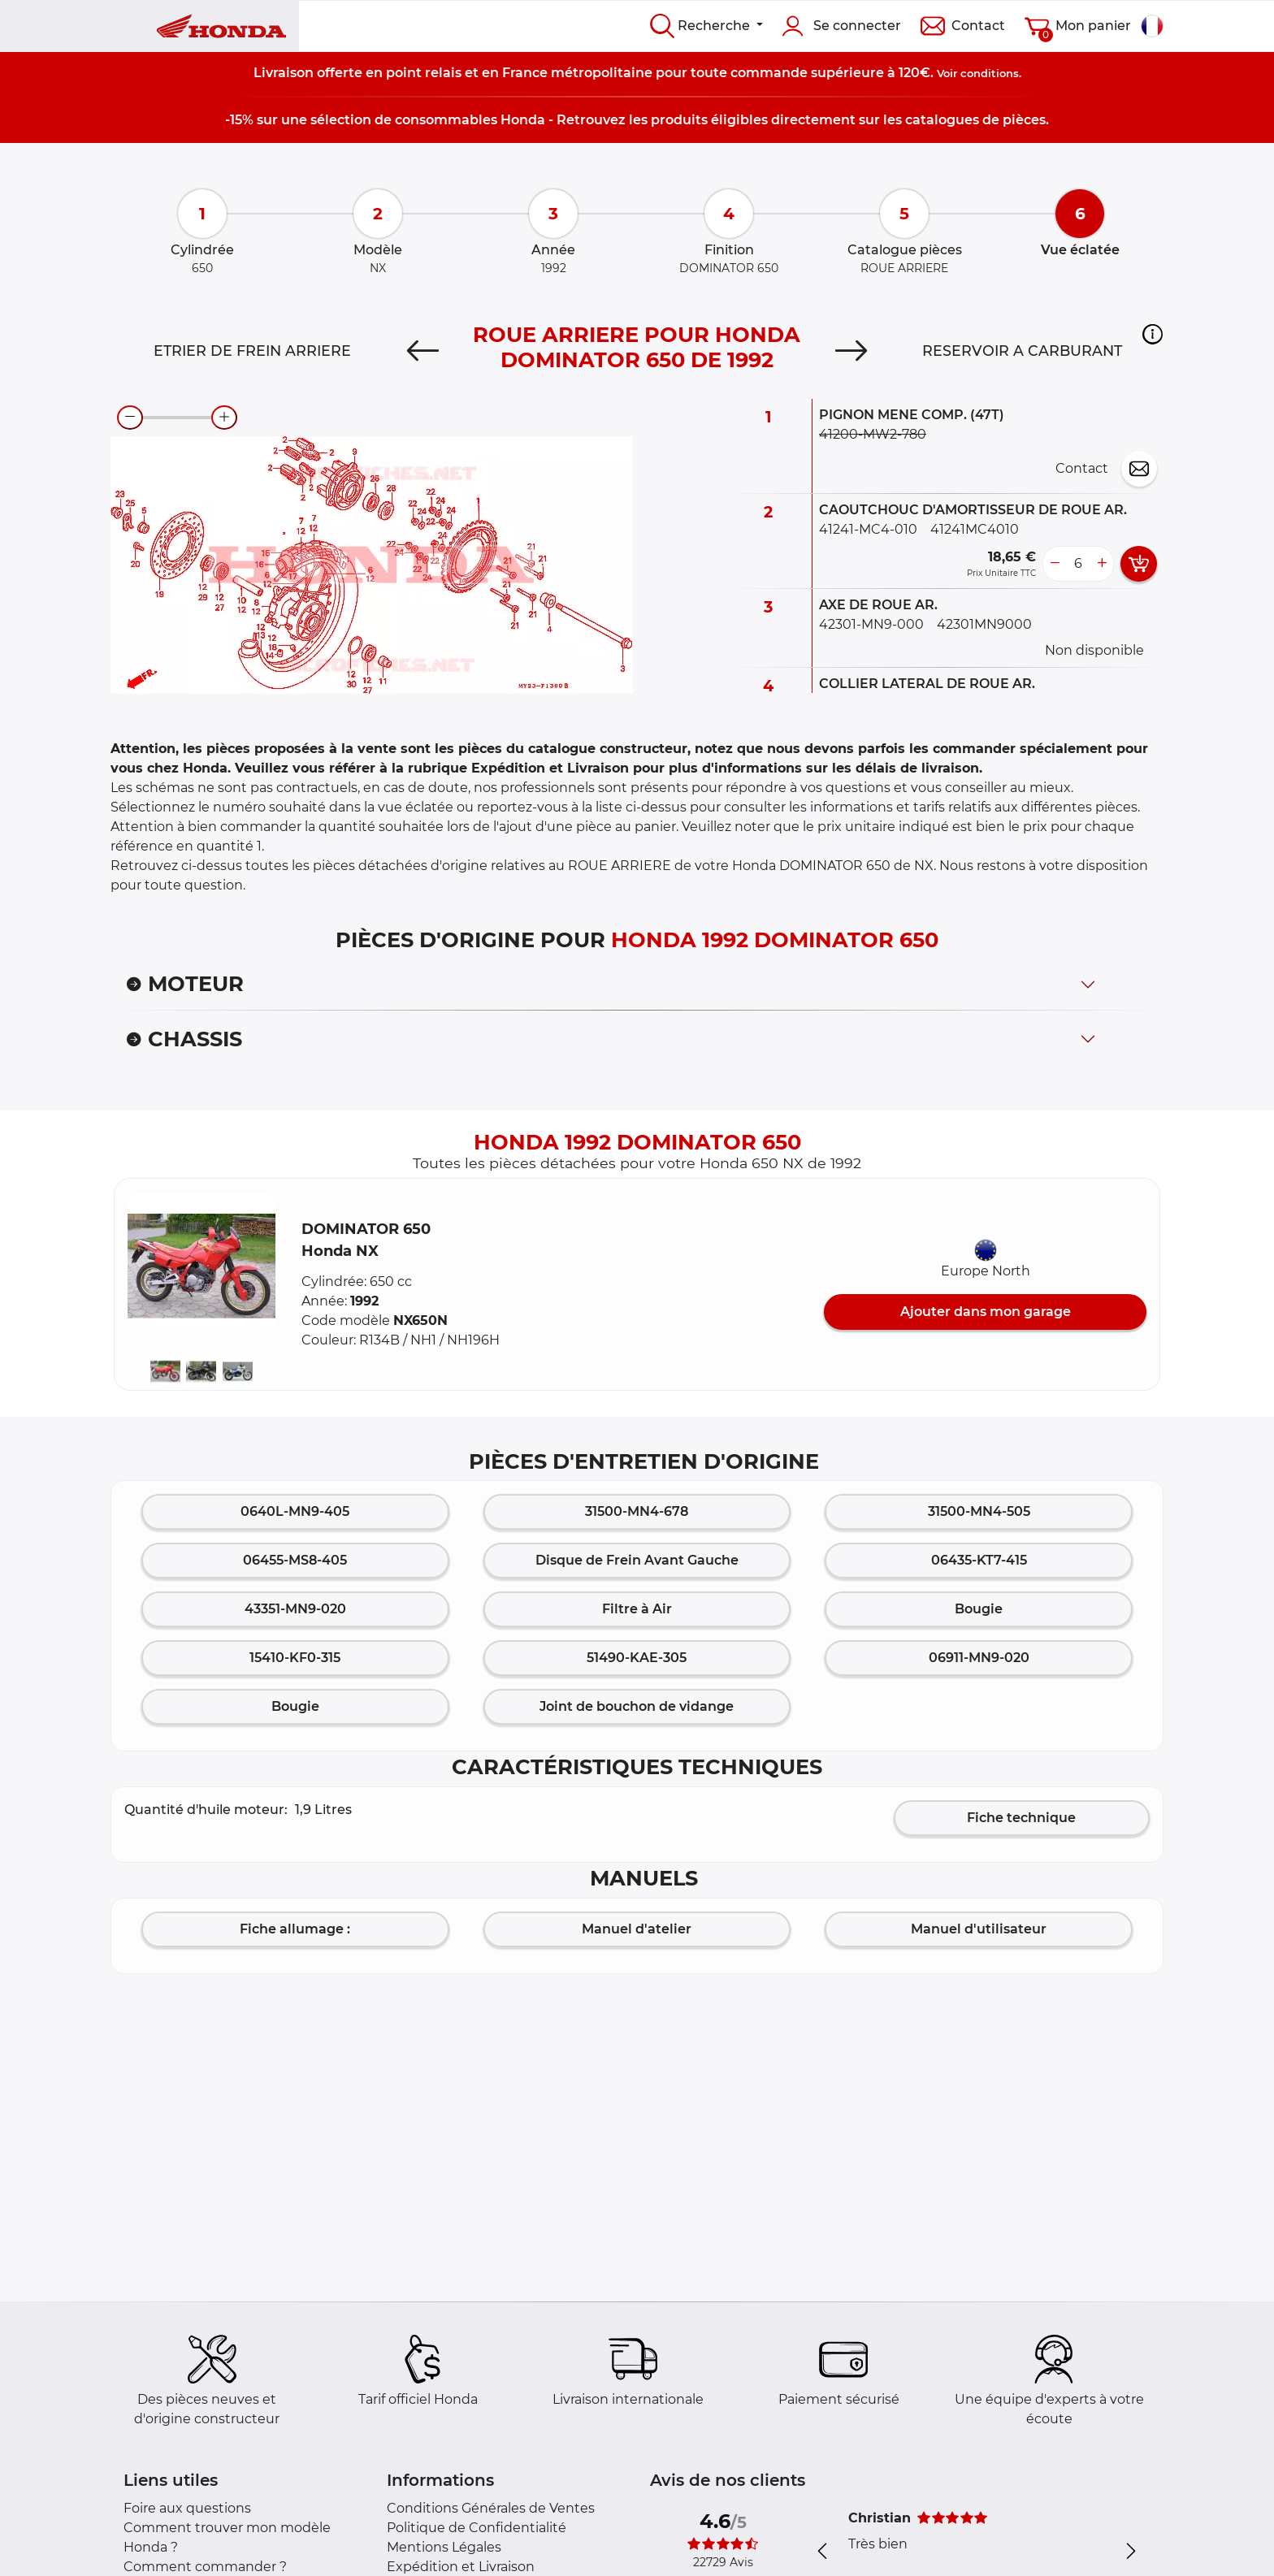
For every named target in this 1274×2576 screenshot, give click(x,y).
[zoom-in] (224, 417)
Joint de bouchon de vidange (637, 1706)
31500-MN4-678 (636, 1511)
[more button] (1102, 564)
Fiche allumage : (295, 1929)
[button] (1153, 334)
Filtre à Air (637, 1609)
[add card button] (1138, 564)
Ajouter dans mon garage (985, 1311)
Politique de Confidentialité (476, 2527)
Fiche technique (1021, 1817)
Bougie (979, 1609)
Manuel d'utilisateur (978, 1929)
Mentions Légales (444, 2547)
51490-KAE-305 (637, 1657)
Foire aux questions (187, 2508)
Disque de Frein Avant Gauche (637, 1560)
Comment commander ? (205, 2566)
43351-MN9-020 (295, 1609)
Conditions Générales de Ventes (491, 2508)
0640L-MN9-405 (294, 1511)
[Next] (851, 351)
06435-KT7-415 (979, 1560)
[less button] (1054, 564)
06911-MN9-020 (979, 1657)
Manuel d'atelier (636, 1929)
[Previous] (423, 351)
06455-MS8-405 (295, 1560)
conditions (989, 73)
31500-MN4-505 (979, 1511)
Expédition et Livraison (461, 2566)
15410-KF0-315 (294, 1657)
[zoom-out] (130, 417)
